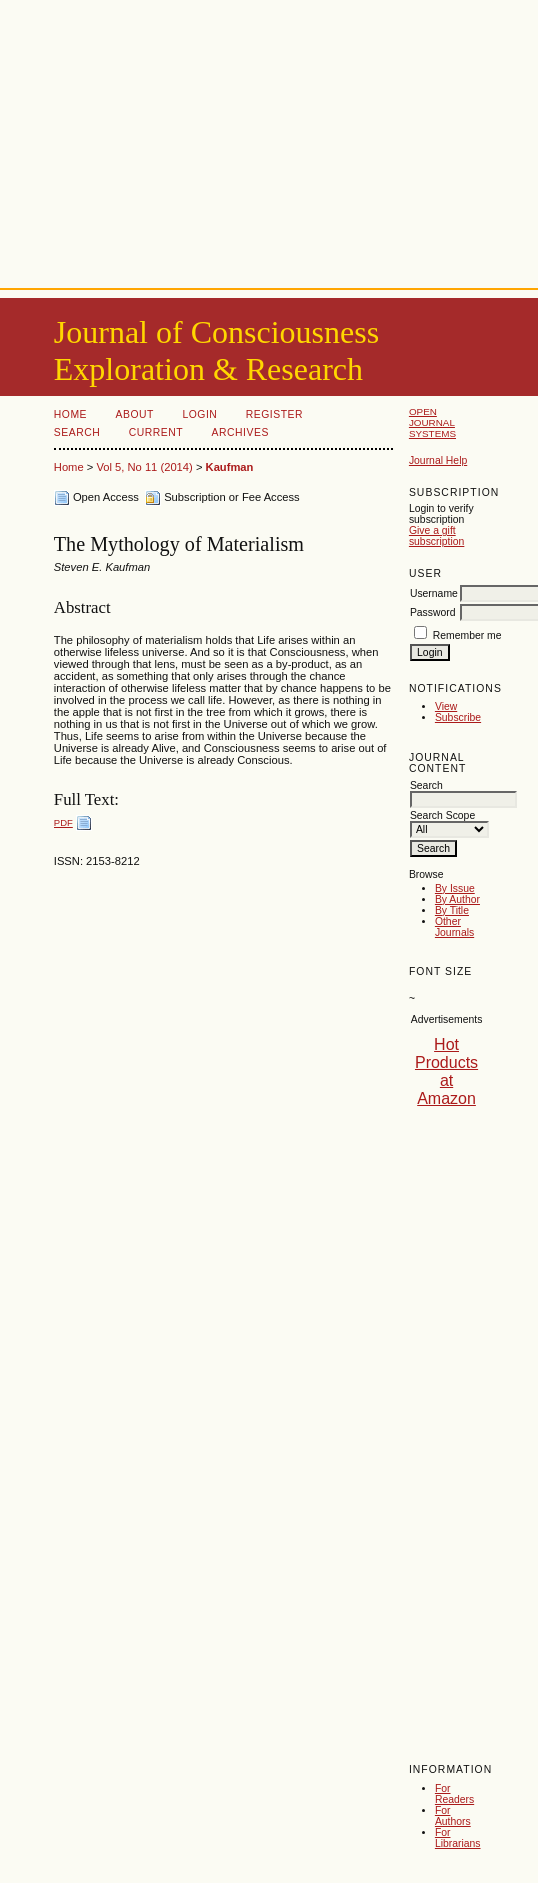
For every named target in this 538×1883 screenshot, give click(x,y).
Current (156, 432)
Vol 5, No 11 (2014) (144, 467)
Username (434, 593)
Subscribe (458, 717)
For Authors (453, 1816)
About (135, 414)
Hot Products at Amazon (446, 1071)
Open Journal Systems (432, 422)
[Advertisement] (269, 140)
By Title (452, 910)
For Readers (454, 1794)
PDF (63, 822)
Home (70, 414)
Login (199, 414)
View (446, 706)
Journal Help (438, 460)
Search (77, 432)
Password (433, 612)
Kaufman (230, 467)
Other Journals (454, 927)
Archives (240, 432)
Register (274, 414)
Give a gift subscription (436, 536)
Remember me (467, 635)
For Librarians (458, 1838)
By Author (457, 899)
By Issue (455, 888)
